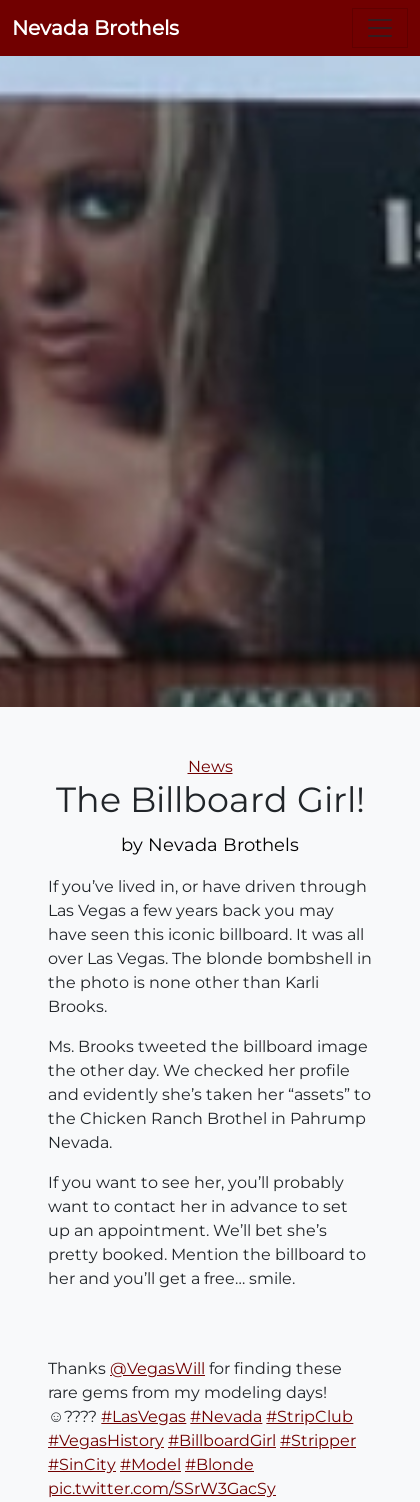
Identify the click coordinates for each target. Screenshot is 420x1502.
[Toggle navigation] (380, 28)
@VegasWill (157, 1368)
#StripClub (309, 1416)
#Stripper (318, 1440)
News (210, 766)
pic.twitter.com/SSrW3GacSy (162, 1488)
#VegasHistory (106, 1440)
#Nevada (226, 1416)
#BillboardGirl (222, 1440)
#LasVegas (143, 1416)
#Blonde (219, 1464)
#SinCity (82, 1464)
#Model (150, 1464)
